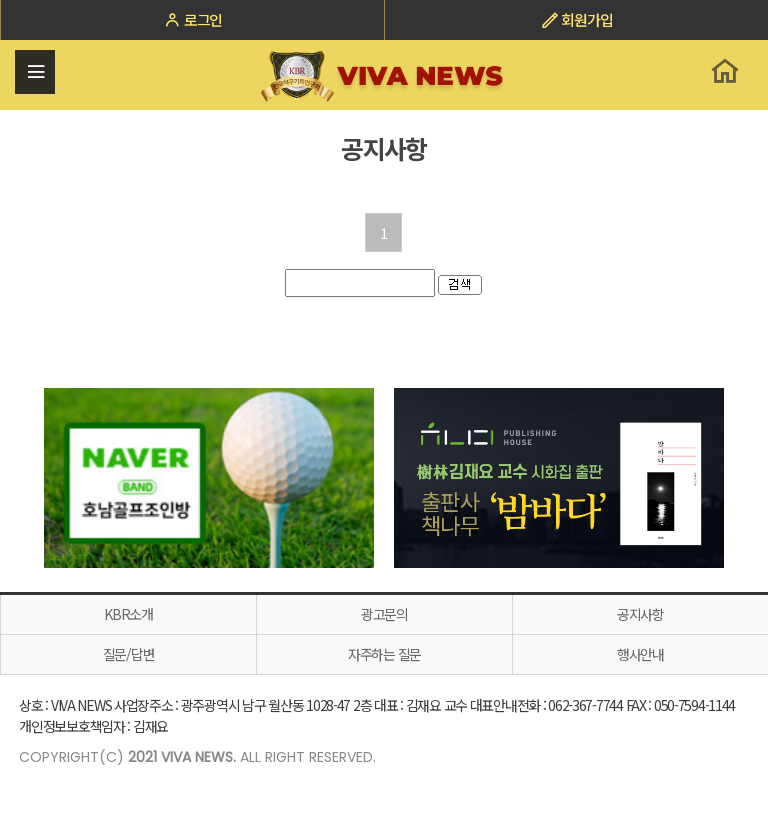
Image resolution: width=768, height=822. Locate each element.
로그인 (192, 19)
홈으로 (724, 71)
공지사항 (640, 614)
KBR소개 (128, 614)
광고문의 (384, 614)
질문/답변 (129, 654)
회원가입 (577, 19)
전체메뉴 (35, 72)
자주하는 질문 (384, 654)
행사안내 (640, 654)
